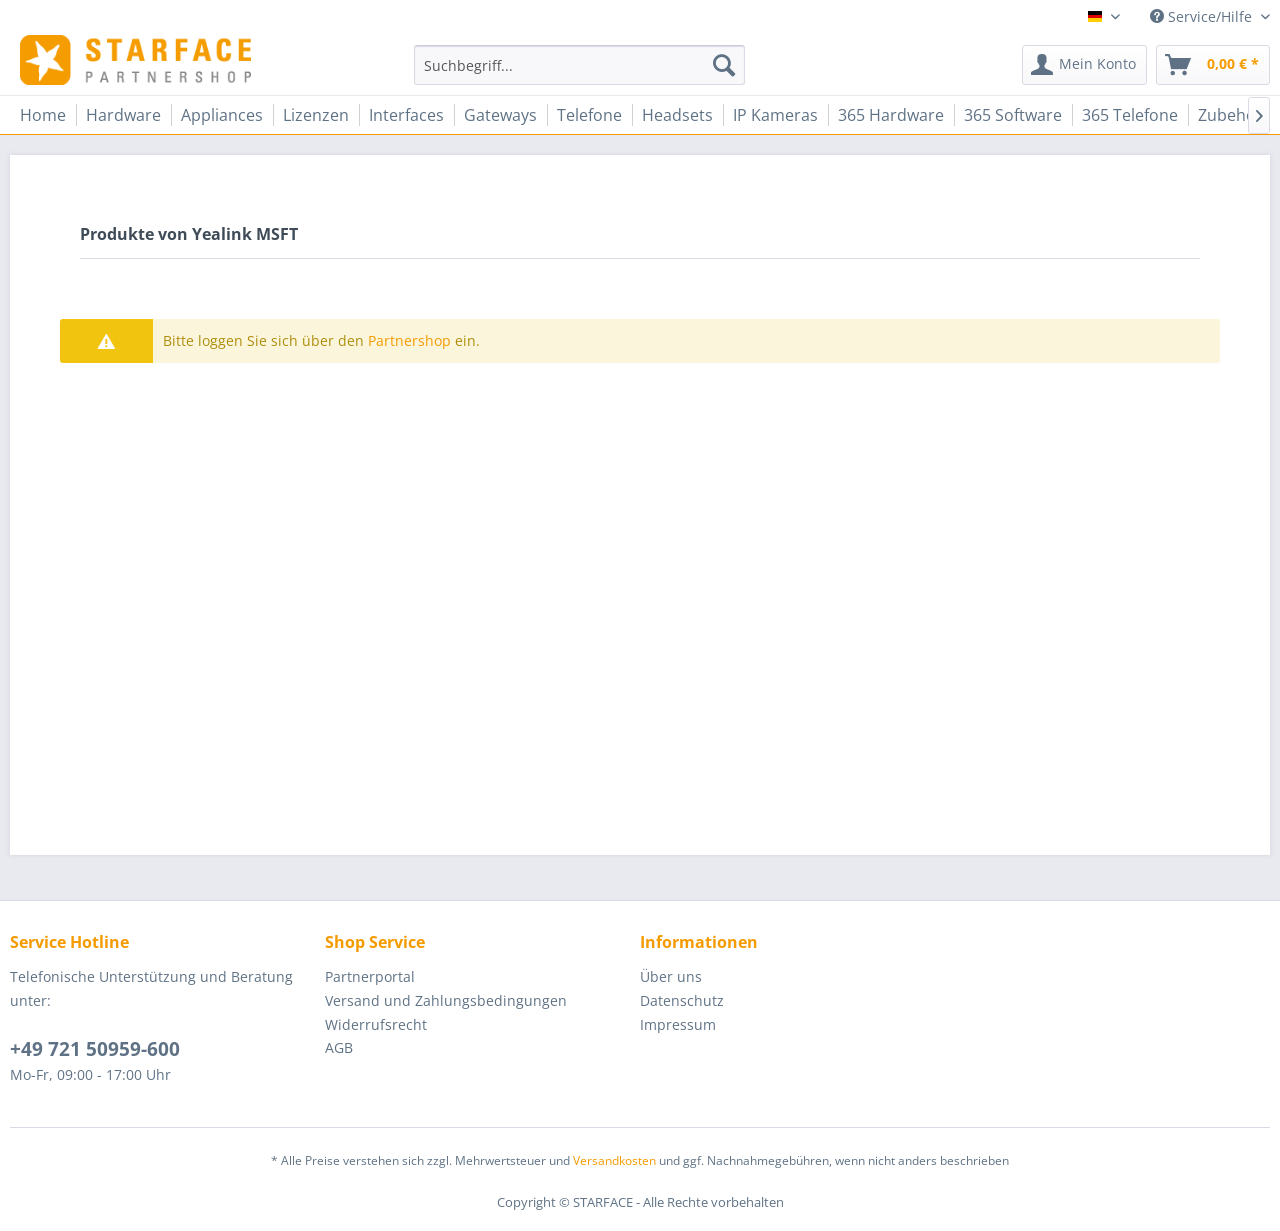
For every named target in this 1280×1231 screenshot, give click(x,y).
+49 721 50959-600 (95, 1049)
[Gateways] (500, 115)
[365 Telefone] (1130, 115)
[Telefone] (589, 115)
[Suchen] (724, 65)
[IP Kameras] (775, 115)
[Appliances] (222, 115)
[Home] (43, 115)
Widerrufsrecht (376, 1024)
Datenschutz (682, 1000)
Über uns (671, 976)
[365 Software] (1013, 115)
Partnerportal (370, 976)
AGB (339, 1047)
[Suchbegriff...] (579, 65)
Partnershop (409, 340)
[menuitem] (579, 65)
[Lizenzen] (316, 115)
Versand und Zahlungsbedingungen (446, 1000)
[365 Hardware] (891, 115)
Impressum (678, 1024)
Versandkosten (614, 1160)
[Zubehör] (1230, 115)
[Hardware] (123, 115)
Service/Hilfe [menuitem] (1203, 16)
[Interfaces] (406, 115)
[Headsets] (677, 115)
